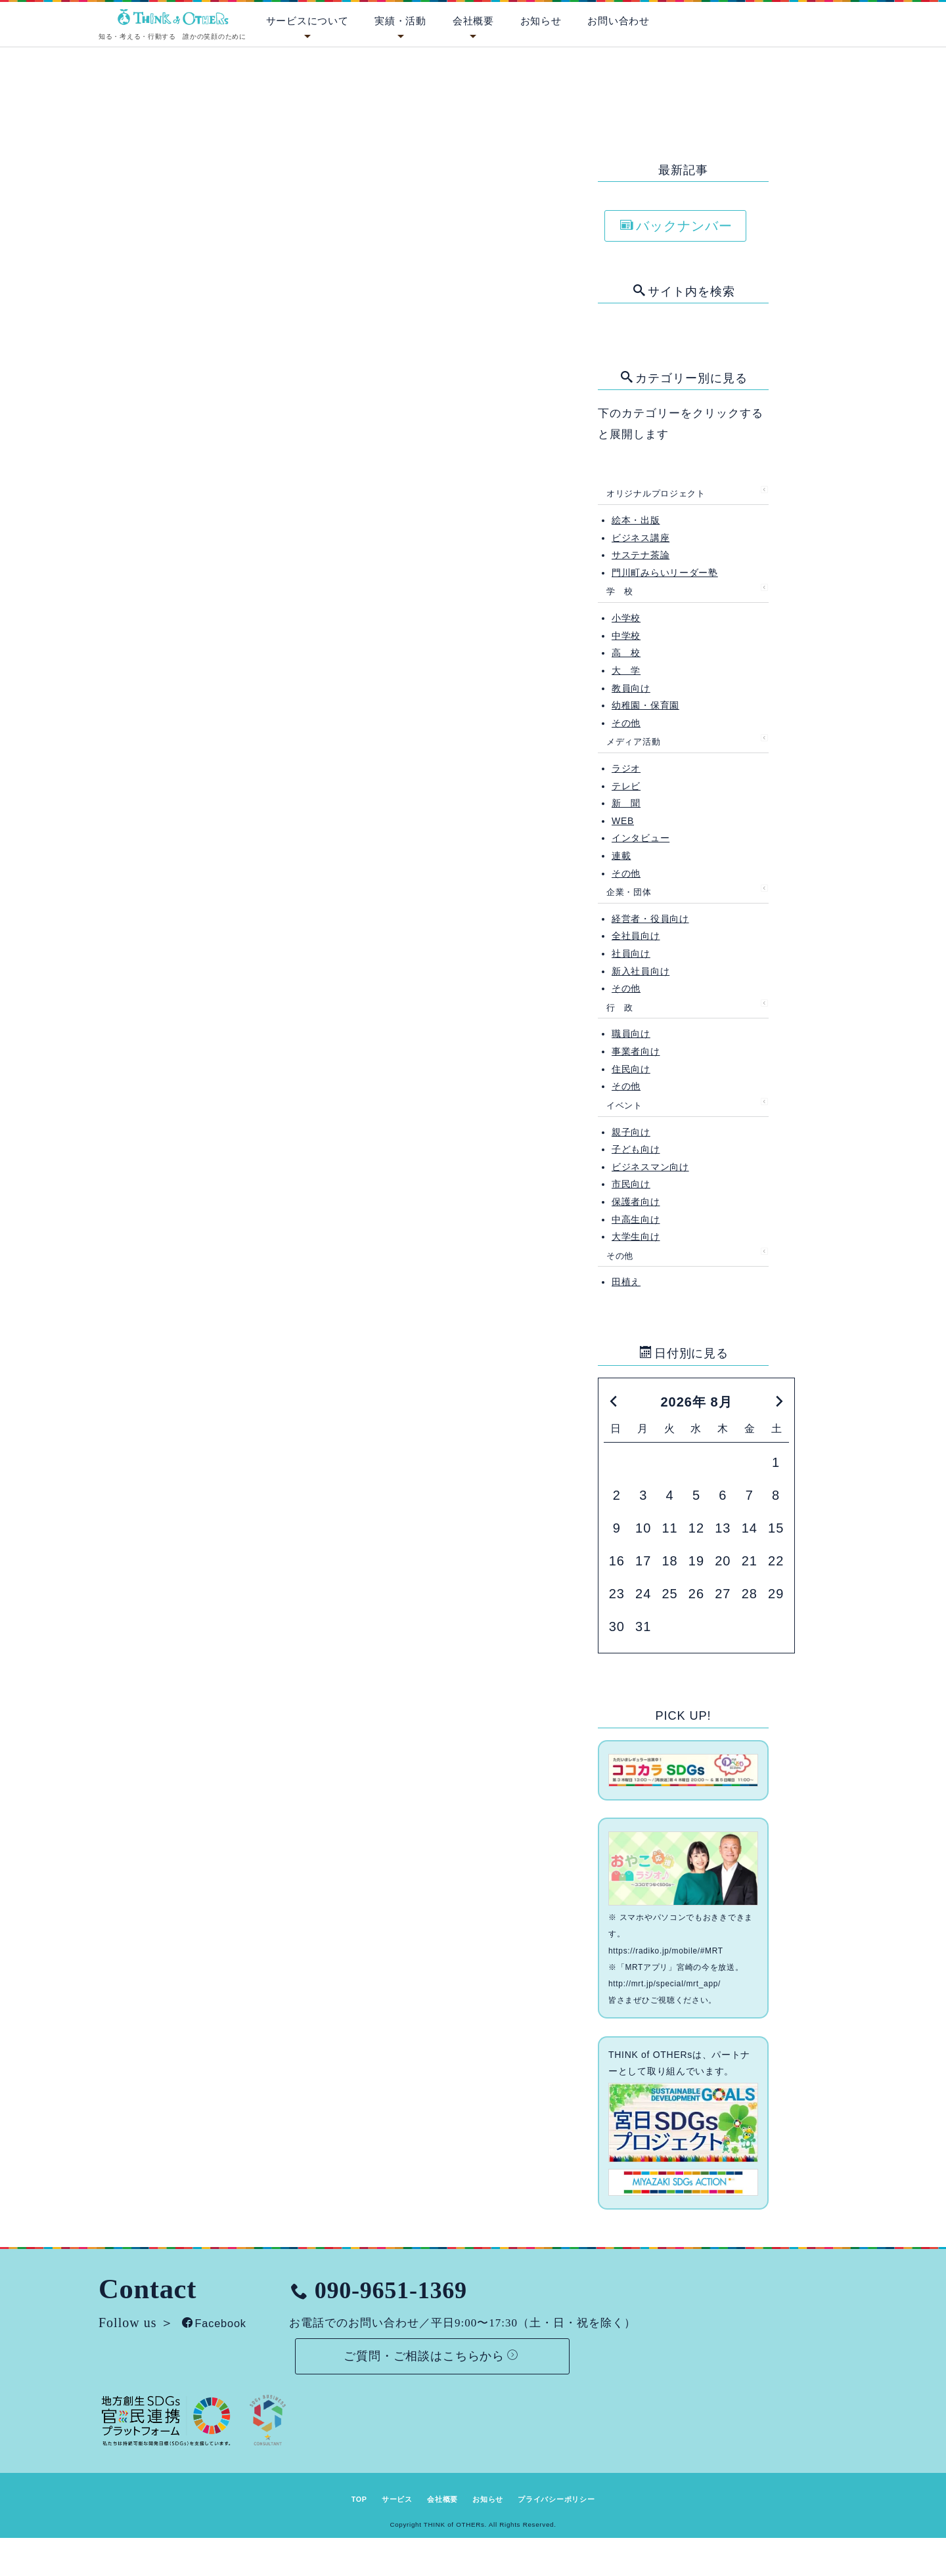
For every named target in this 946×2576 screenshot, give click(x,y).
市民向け (631, 1184)
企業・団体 (629, 892)
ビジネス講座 (640, 538)
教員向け (631, 688)
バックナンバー (676, 225)
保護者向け (636, 1201)
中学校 (626, 635)
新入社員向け (640, 971)
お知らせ (541, 21)
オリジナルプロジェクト (656, 493)
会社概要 (473, 21)
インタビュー (640, 838)
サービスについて (307, 21)
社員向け (631, 953)
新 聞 (626, 803)
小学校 (626, 618)
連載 (621, 855)
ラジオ (626, 768)
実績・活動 (400, 21)
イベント (624, 1105)
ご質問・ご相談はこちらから (481, 2344)
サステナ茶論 (640, 555)
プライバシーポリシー (578, 2495)
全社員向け (636, 935)
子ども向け (636, 1149)
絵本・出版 (636, 520)
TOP (329, 2495)
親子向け (631, 1132)
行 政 (619, 1008)
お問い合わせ (618, 21)
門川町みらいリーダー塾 (665, 572)
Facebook (222, 2309)
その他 (626, 723)
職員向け (631, 1033)
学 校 (619, 591)
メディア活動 (633, 742)
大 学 (626, 670)
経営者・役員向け (650, 918)
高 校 (626, 652)
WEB (623, 821)
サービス (377, 2495)
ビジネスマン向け (650, 1167)
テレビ (626, 786)
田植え (626, 1282)
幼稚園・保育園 (645, 705)
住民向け (631, 1069)
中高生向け (636, 1219)
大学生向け (636, 1236)
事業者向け (636, 1051)
